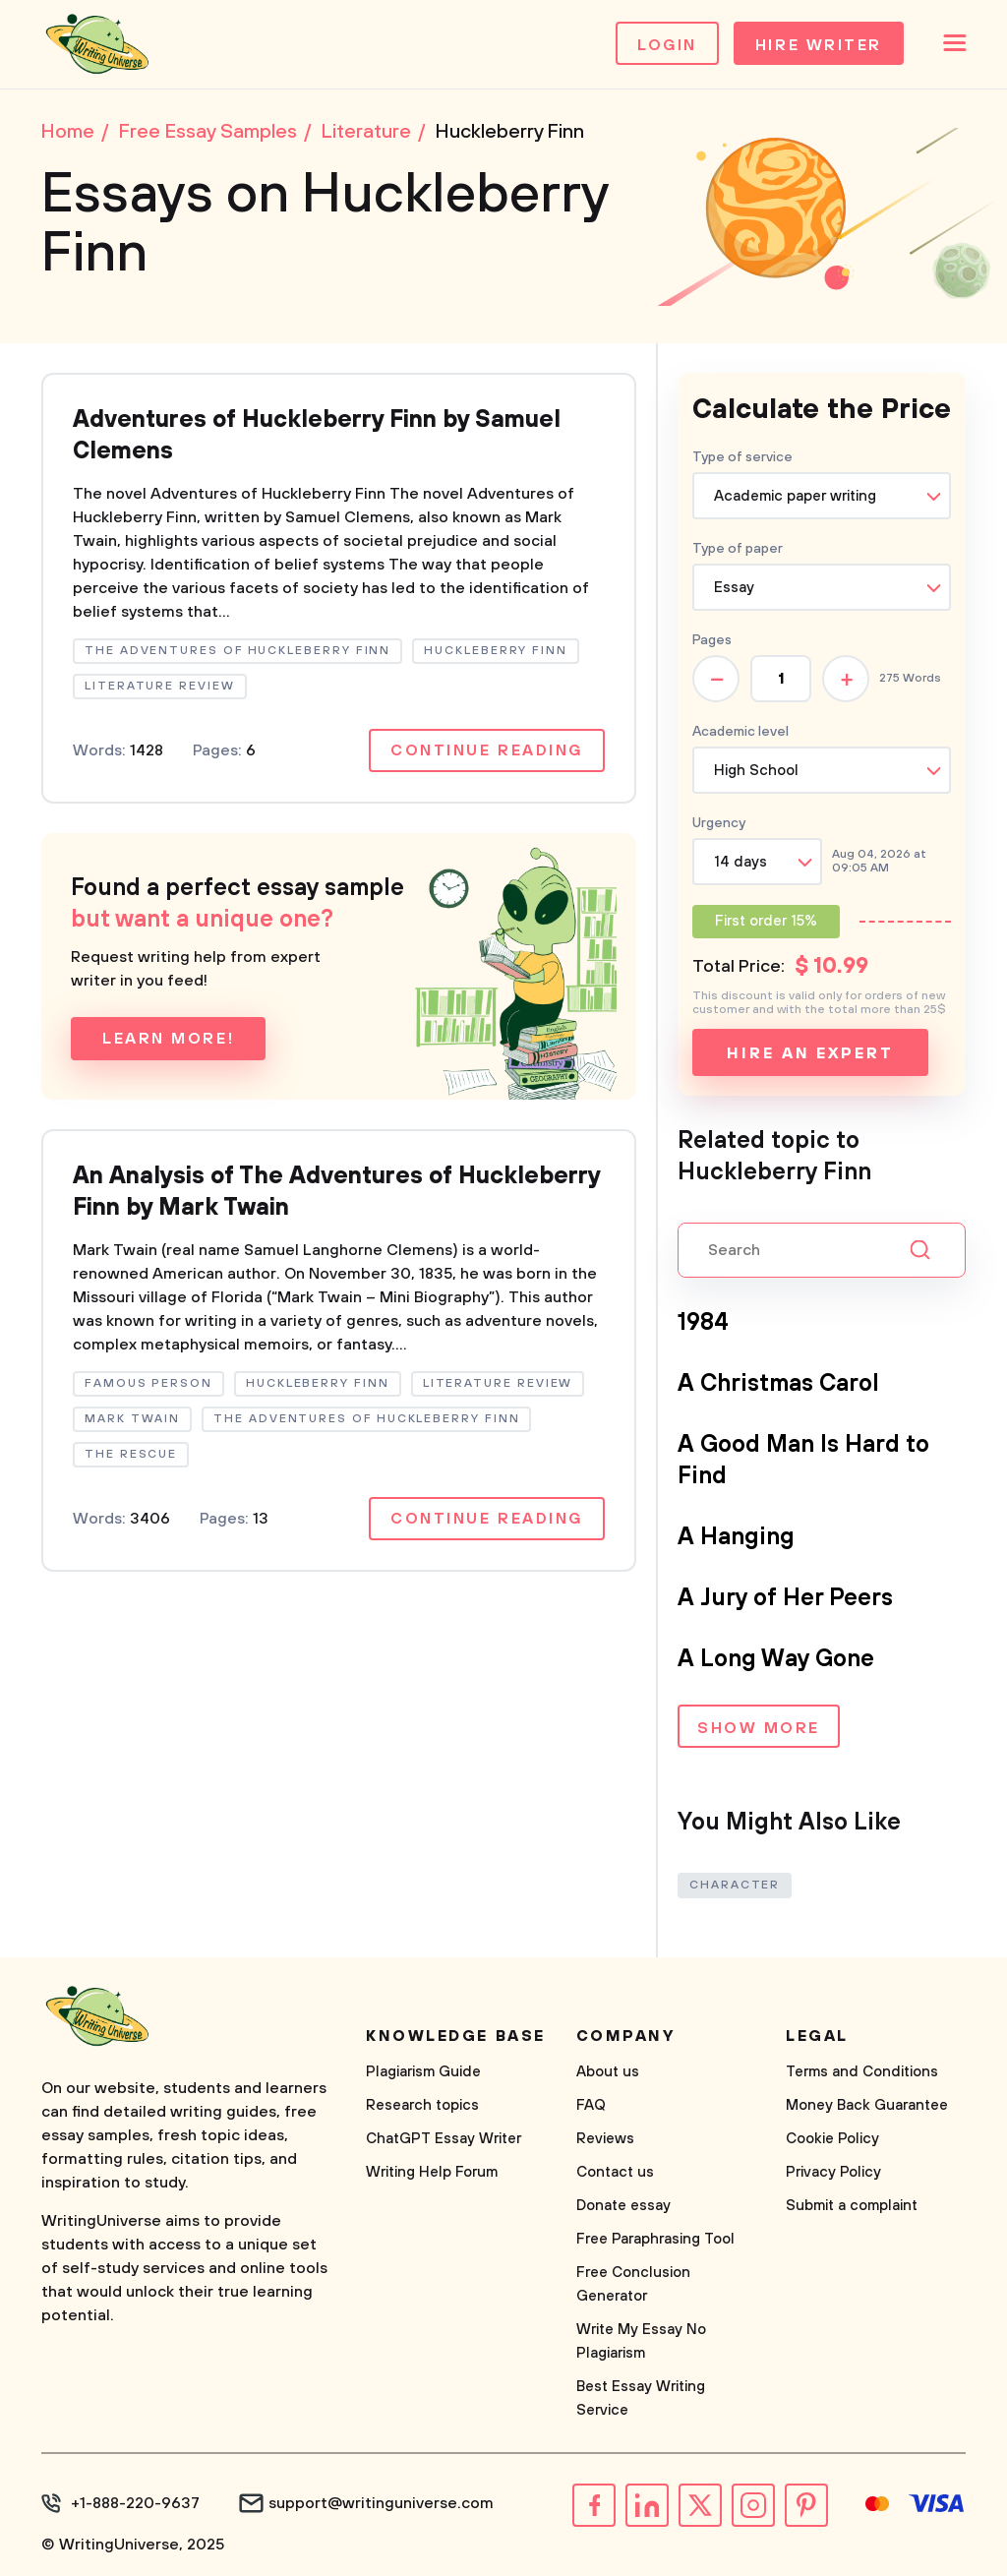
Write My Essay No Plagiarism (641, 2341)
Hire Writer (818, 45)
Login (667, 45)
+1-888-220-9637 (135, 2503)
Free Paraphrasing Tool (655, 2239)
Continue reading (486, 750)
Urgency (718, 823)
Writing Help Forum (432, 2172)
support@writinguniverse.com (381, 2503)
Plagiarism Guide (423, 2072)
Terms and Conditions (862, 2072)
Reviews (605, 2138)
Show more (758, 1728)
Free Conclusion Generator (633, 2284)
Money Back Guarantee (867, 2105)
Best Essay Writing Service (640, 2398)
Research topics (422, 2105)
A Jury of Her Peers (785, 1598)
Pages (712, 640)
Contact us (615, 2172)
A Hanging (736, 1537)
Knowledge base (456, 2036)
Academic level (740, 732)
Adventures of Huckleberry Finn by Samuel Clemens (317, 435)
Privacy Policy (833, 2172)
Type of (737, 549)
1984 (703, 1323)
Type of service (742, 457)
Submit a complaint (852, 2205)
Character (734, 1885)
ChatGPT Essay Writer (443, 2138)
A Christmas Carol (778, 1384)
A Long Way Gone (776, 1659)
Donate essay (623, 2205)
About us (607, 2072)
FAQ (591, 2105)
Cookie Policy (832, 2138)
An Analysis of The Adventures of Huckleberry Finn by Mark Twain (336, 1192)
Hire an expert (810, 1053)
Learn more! (168, 1038)
